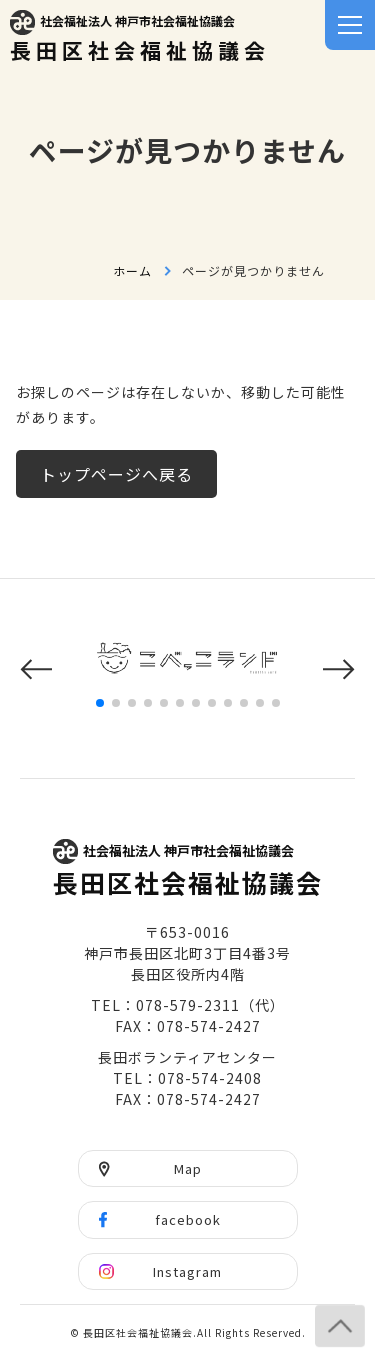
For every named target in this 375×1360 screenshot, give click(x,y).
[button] (36, 669)
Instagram (187, 1271)
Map (188, 1168)
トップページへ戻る (116, 474)
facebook (188, 1219)
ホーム (132, 270)
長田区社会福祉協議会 (140, 37)
